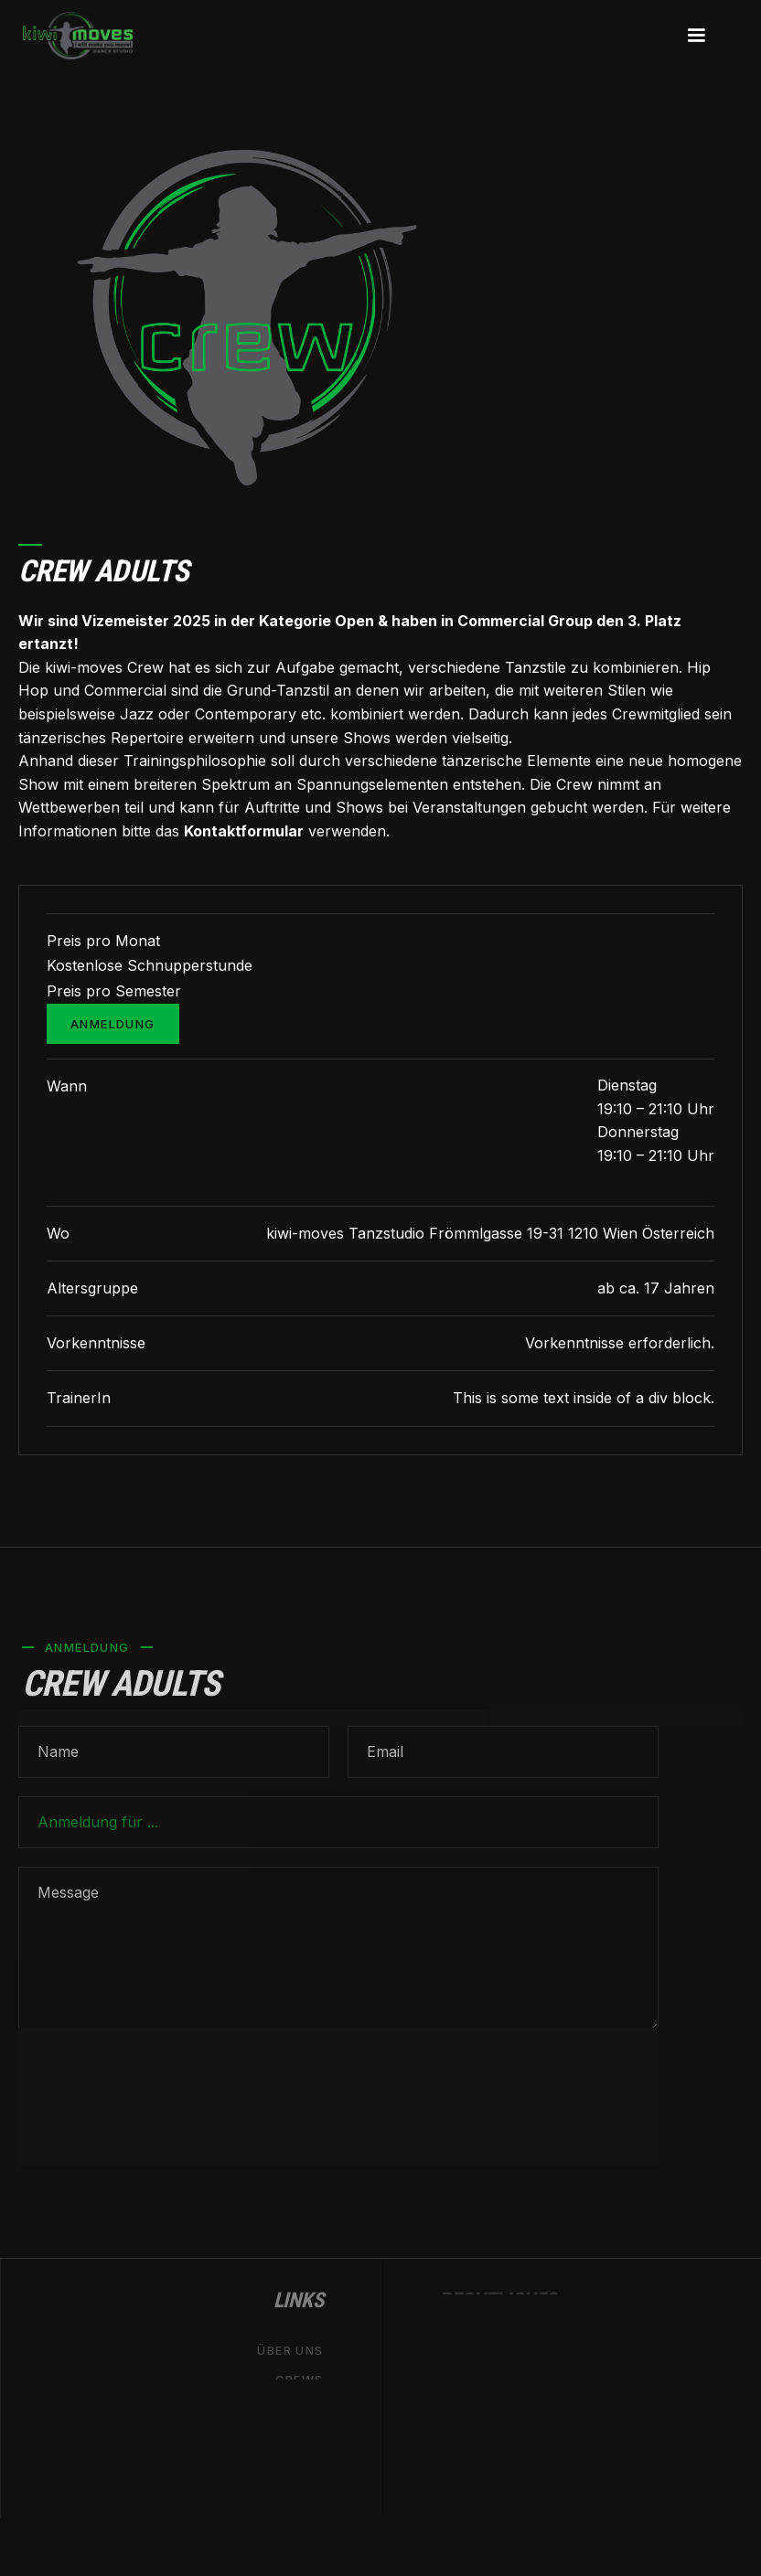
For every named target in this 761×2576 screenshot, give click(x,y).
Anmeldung (112, 1024)
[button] (696, 35)
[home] (77, 35)
